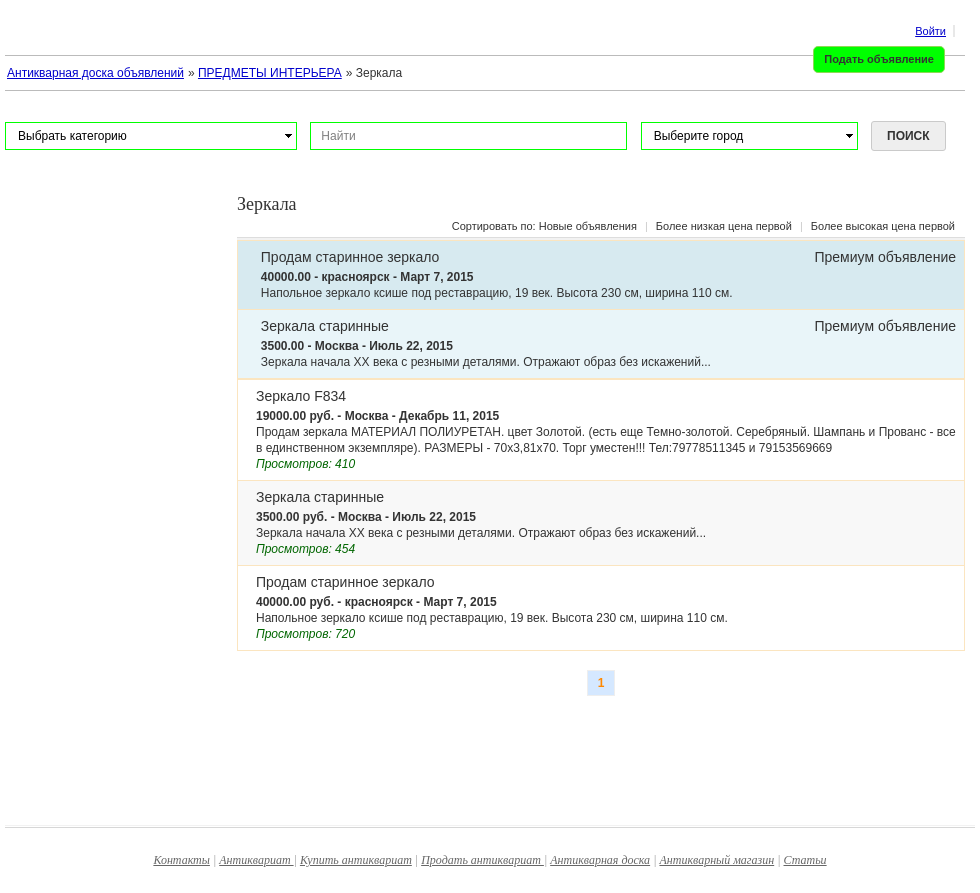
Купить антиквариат (356, 860)
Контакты (181, 860)
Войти (930, 31)
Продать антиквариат (482, 860)
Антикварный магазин (716, 860)
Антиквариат (256, 860)
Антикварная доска (600, 860)
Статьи (805, 860)
